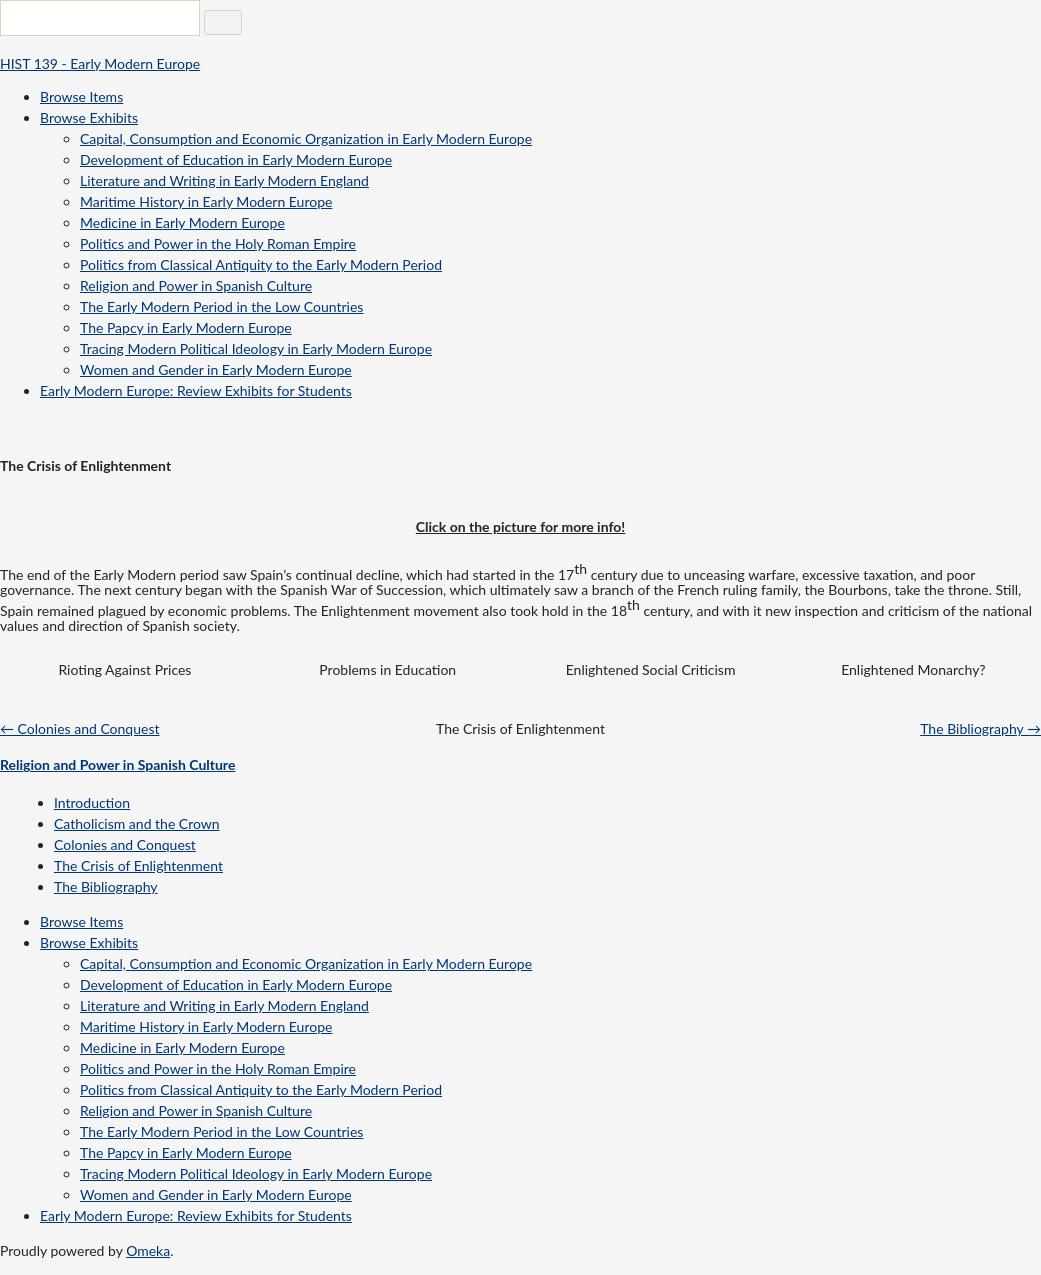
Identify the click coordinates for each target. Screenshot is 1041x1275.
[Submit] (223, 22)
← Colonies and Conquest (79, 728)
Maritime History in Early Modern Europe (206, 201)
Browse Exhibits (89, 117)
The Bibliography (106, 886)
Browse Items (81, 96)
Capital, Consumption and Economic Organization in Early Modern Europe (306, 138)
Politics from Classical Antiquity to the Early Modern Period (261, 264)
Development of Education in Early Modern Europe (236, 159)
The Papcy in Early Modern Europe (186, 327)
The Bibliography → (980, 728)
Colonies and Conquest (125, 844)
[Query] (100, 18)
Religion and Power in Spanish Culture (196, 285)
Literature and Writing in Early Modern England (224, 180)
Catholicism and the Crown (137, 823)
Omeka (148, 1250)
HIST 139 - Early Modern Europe (100, 63)
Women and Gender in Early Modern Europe (216, 369)
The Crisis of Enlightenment (138, 865)
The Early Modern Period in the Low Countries (221, 306)
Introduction (92, 802)
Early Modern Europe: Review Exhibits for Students (196, 390)
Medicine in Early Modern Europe (182, 222)
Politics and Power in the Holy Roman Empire (218, 243)
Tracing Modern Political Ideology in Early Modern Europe (256, 348)
